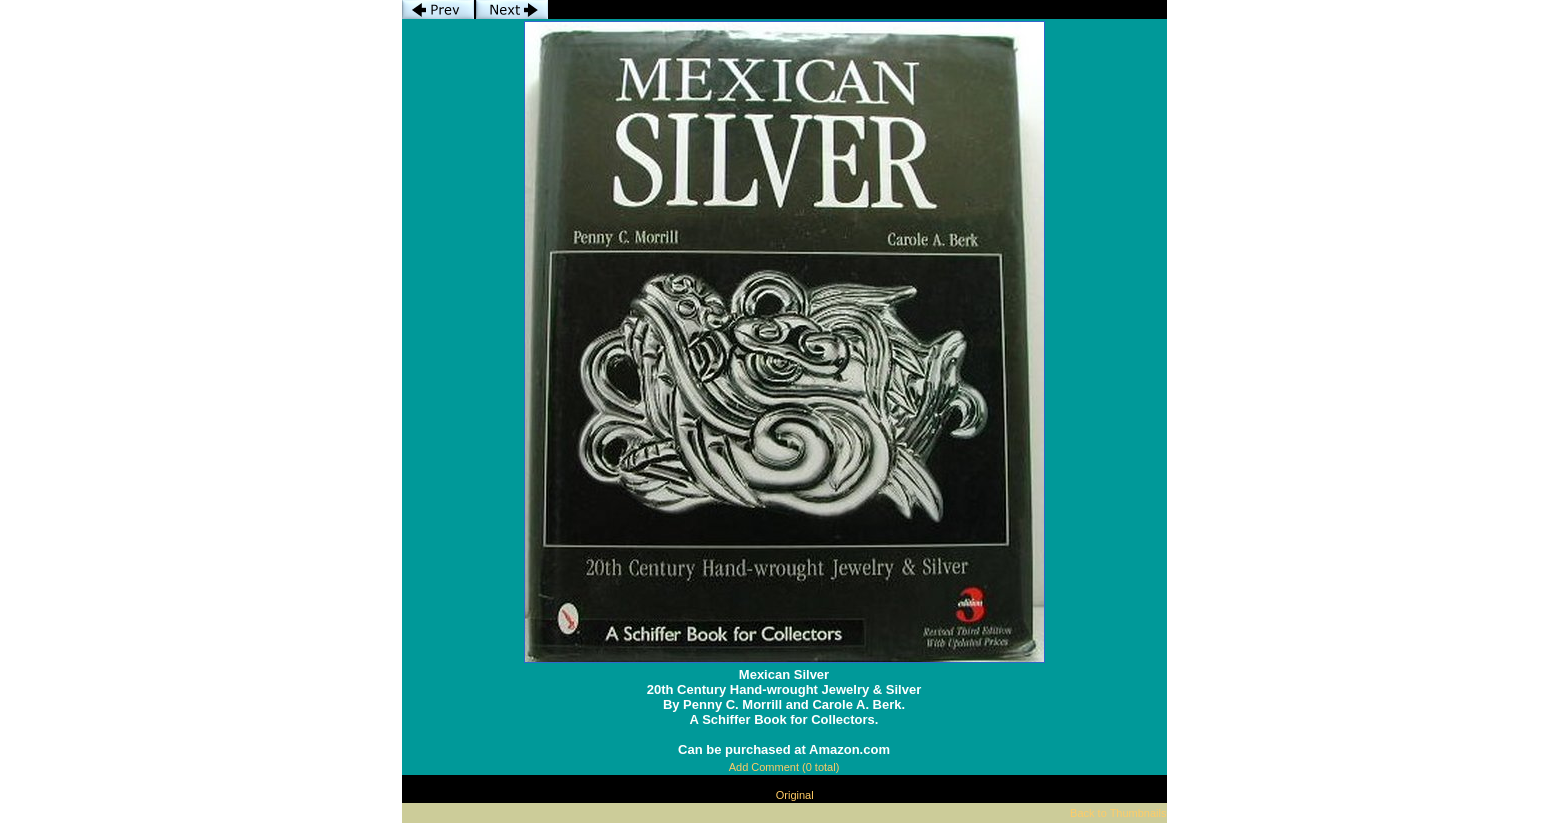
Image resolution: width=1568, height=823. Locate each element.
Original (795, 795)
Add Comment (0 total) (784, 767)
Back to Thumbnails (1118, 813)
